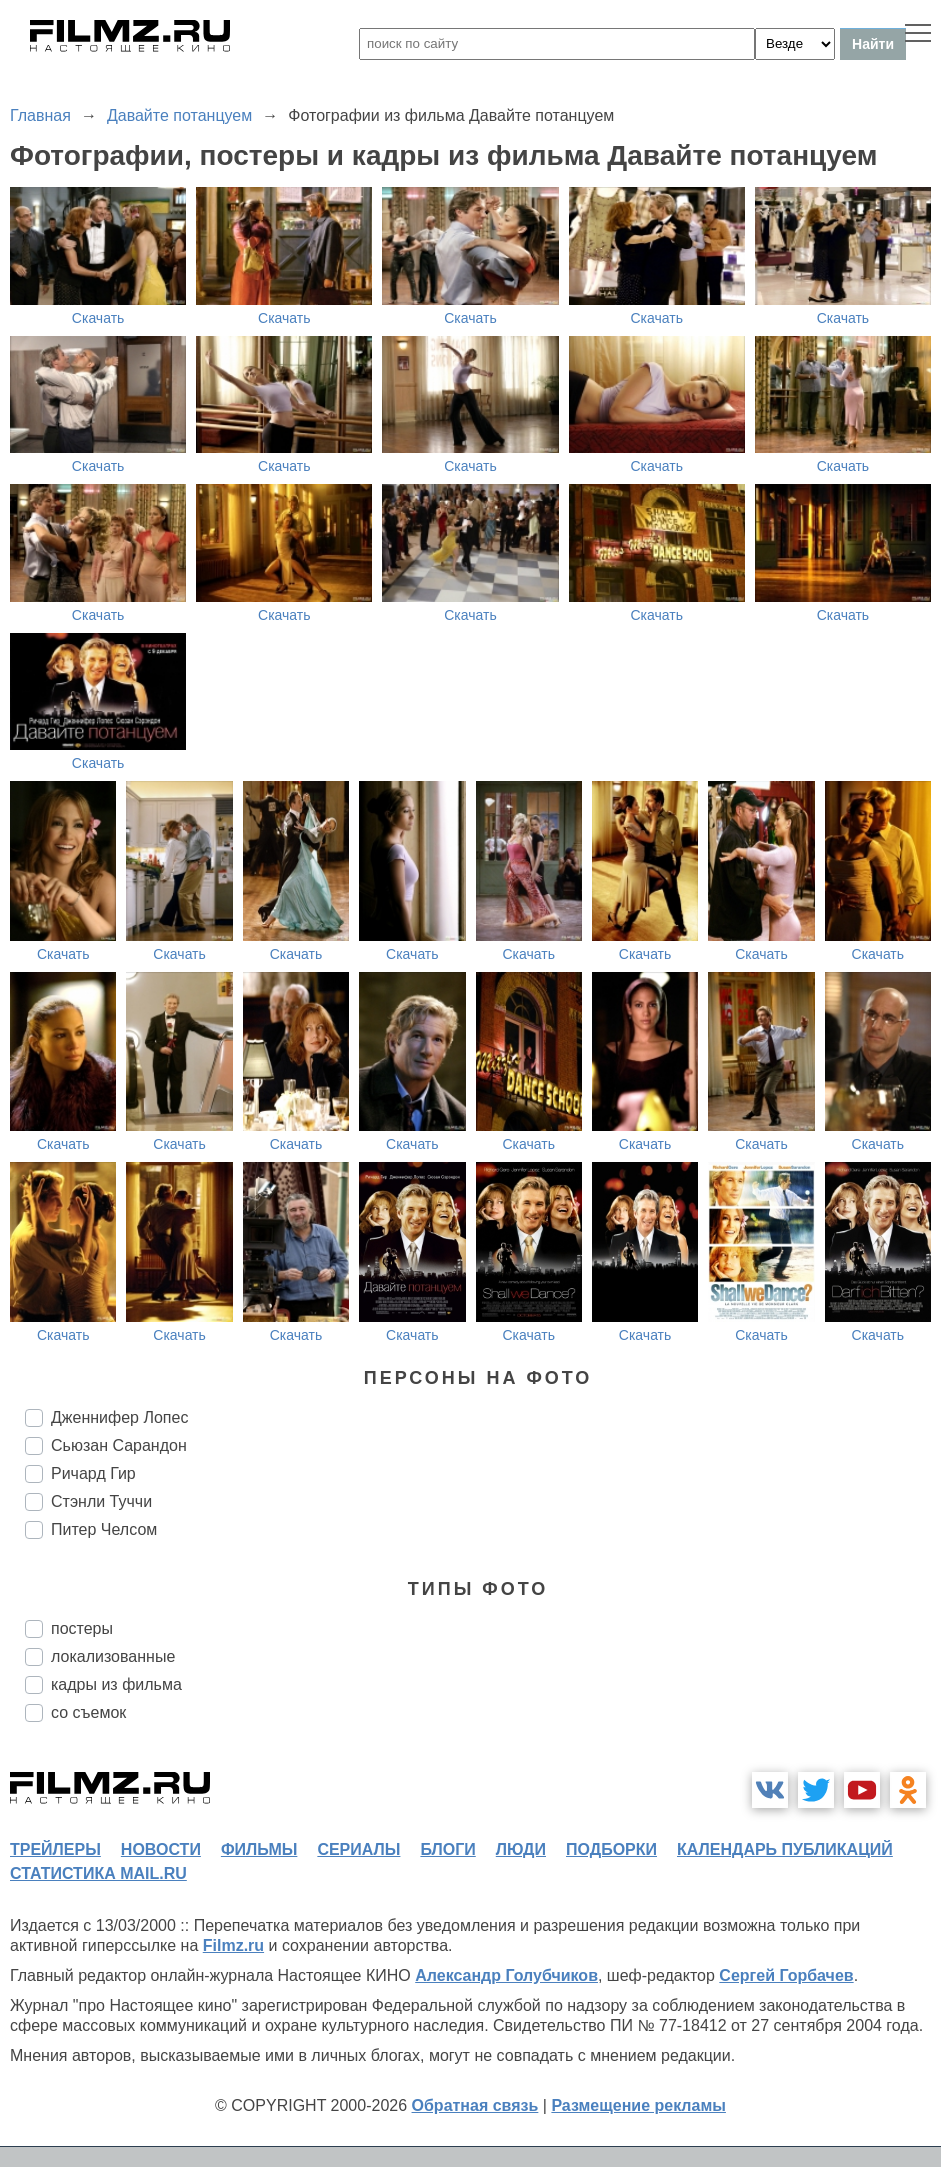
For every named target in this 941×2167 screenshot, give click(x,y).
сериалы (358, 1849)
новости (161, 1849)
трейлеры (55, 1849)
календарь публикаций (785, 1849)
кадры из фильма (116, 1684)
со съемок (88, 1712)
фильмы (259, 1849)
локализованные (113, 1656)
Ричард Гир (93, 1473)
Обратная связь (475, 2105)
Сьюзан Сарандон (119, 1445)
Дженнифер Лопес (119, 1417)
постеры (82, 1628)
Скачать (98, 318)
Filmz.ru (233, 1945)
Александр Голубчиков (506, 1975)
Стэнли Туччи (101, 1501)
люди (521, 1849)
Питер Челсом (104, 1529)
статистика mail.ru (98, 1873)
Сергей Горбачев (786, 1975)
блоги (447, 1849)
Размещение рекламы (638, 2105)
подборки (611, 1849)
